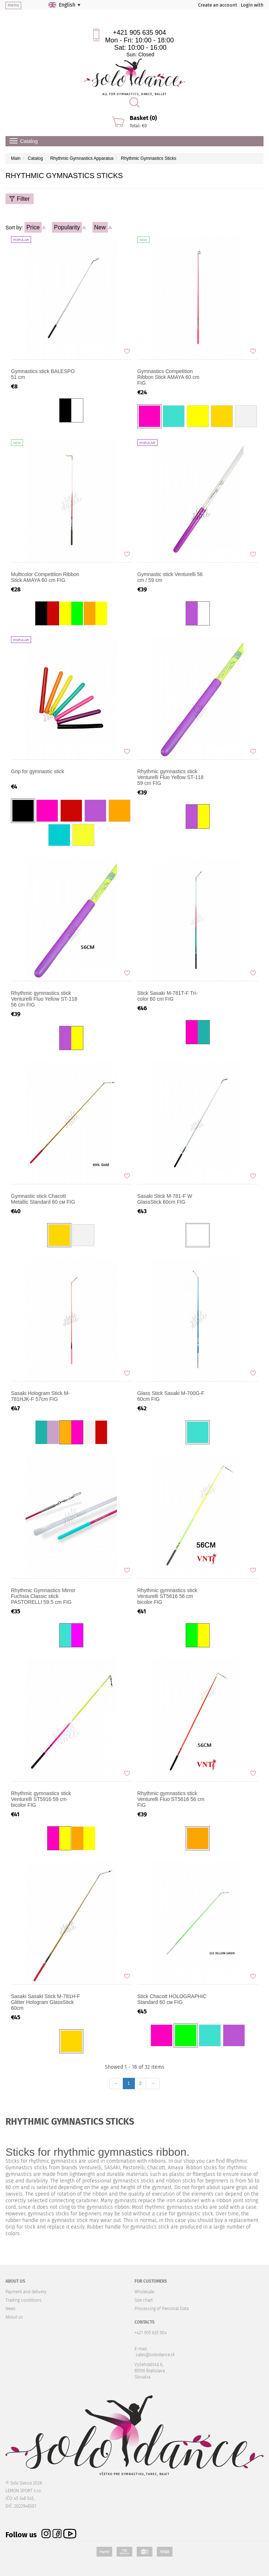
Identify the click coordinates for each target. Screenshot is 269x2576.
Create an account (217, 5)
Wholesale (144, 2291)
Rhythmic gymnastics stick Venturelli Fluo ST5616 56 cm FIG (171, 1799)
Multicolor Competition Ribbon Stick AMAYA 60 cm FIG (45, 577)
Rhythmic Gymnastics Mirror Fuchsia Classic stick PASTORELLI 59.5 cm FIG (43, 1596)
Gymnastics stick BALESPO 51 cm (43, 374)
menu (13, 5)
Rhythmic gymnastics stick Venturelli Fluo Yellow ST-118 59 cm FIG (170, 777)
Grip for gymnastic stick (37, 771)
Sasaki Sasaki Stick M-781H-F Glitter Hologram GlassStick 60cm (45, 2002)
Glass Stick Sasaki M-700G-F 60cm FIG (171, 1396)
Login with (252, 5)
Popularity (67, 227)
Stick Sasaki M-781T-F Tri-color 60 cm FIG (167, 996)
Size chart (143, 2300)
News (10, 2308)
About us (14, 2317)
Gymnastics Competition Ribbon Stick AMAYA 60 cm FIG (168, 377)
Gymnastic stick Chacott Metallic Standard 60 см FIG (43, 1199)
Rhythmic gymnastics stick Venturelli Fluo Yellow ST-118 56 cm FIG (44, 999)
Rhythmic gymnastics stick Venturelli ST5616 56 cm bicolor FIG (167, 1596)
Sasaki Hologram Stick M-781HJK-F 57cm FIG (40, 1396)
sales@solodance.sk (155, 2354)
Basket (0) (143, 117)
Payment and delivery (25, 2291)
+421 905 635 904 (139, 32)
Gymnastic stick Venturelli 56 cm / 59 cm (170, 577)
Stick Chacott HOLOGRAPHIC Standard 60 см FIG (172, 1999)
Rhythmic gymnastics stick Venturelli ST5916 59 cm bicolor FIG (41, 1799)
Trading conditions (23, 2300)
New (100, 227)
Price (32, 227)
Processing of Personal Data (161, 2308)
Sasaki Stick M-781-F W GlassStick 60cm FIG (164, 1199)
